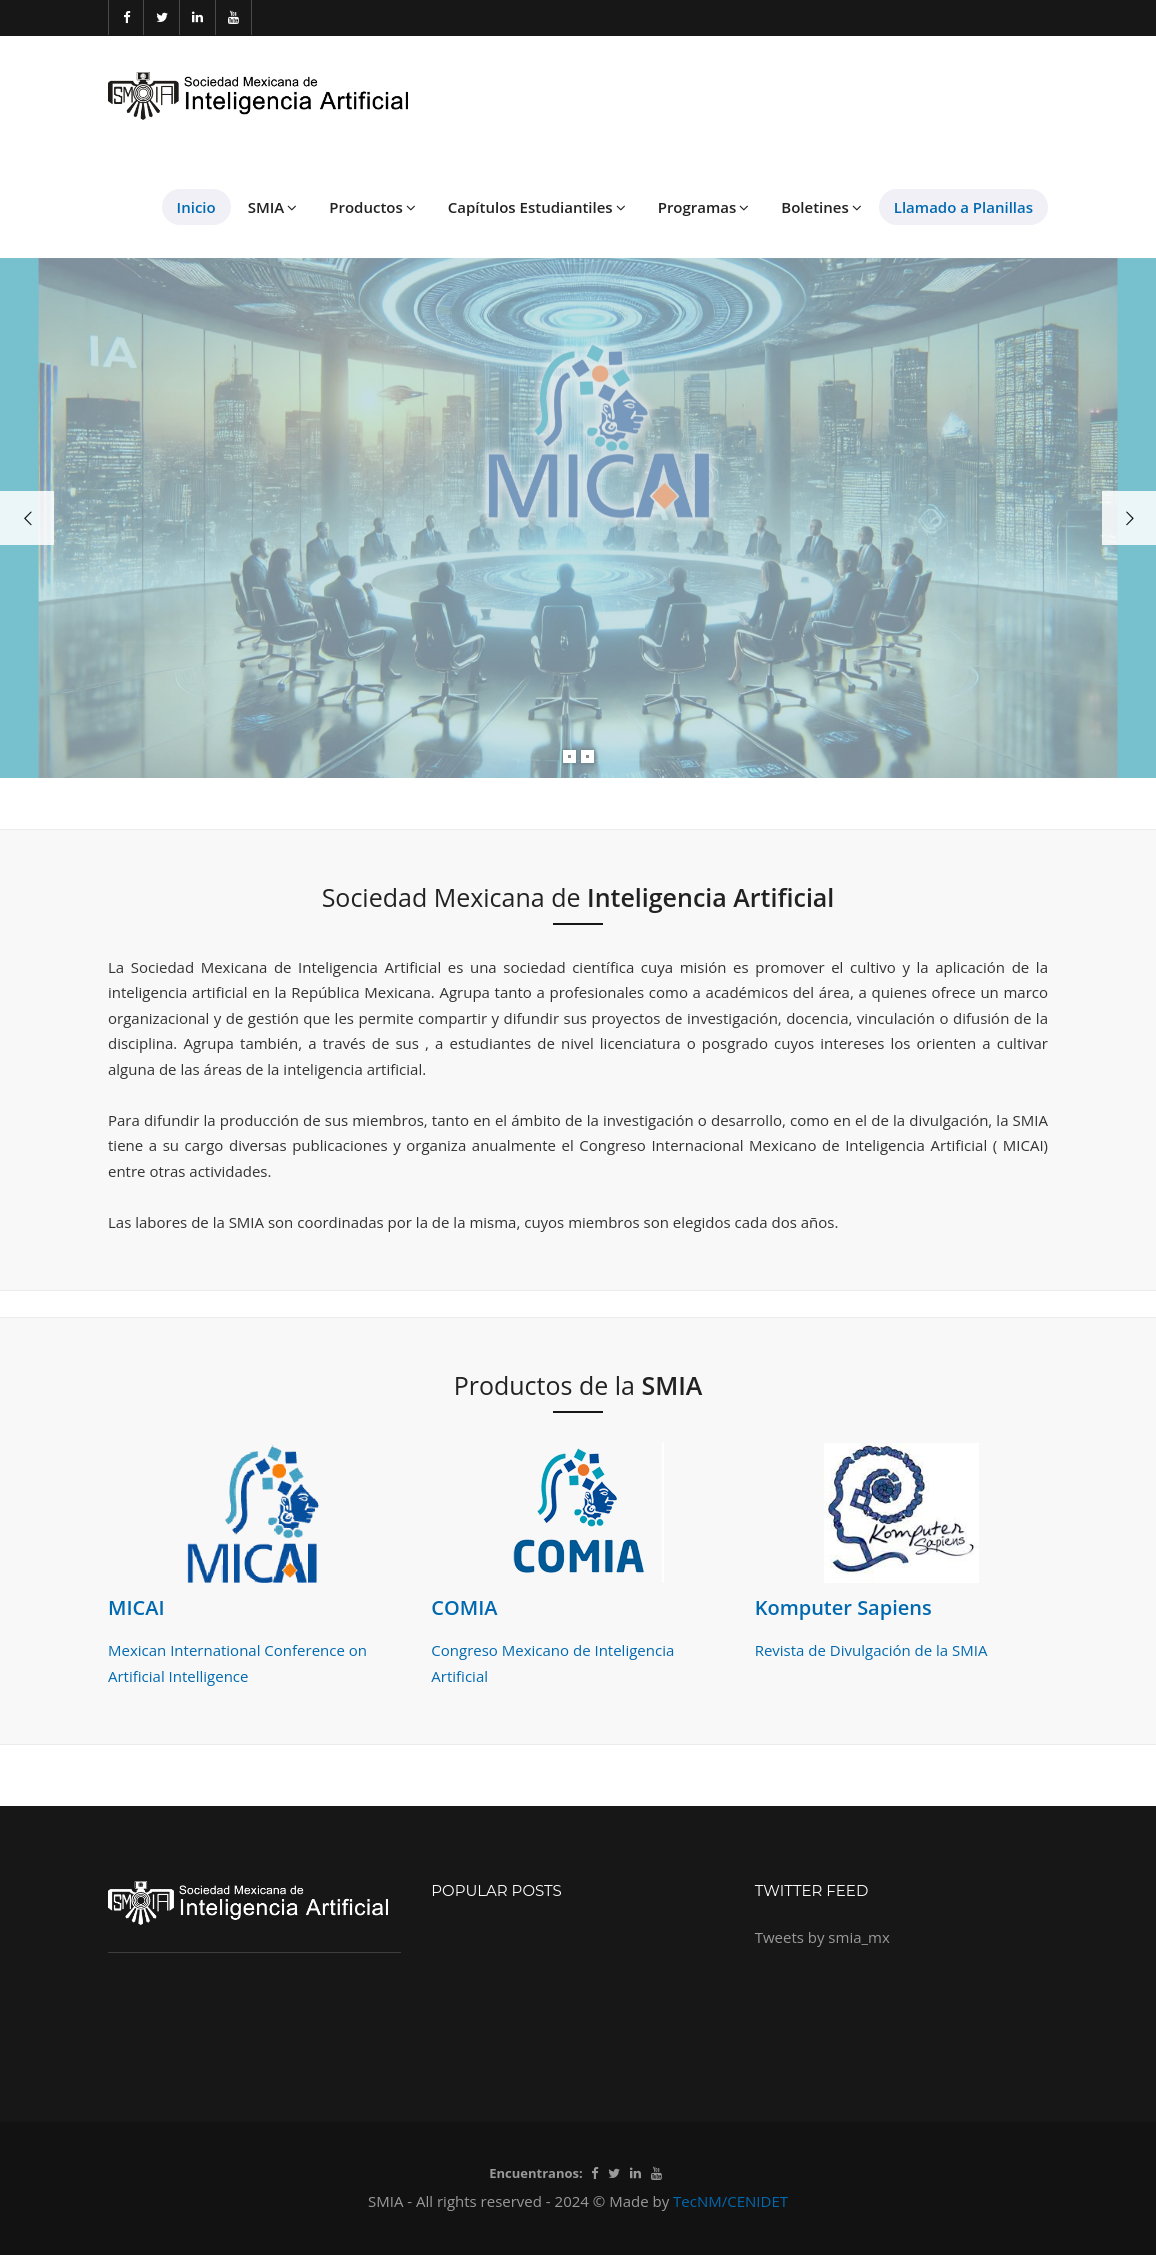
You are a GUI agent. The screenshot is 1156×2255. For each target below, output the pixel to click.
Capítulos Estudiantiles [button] (537, 207)
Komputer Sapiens (843, 1607)
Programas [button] (704, 207)
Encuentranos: (535, 2173)
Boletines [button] (821, 207)
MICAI (136, 1607)
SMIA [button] (273, 207)
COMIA (464, 1607)
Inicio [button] (196, 207)
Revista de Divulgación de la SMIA (871, 1650)
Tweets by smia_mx (822, 1937)
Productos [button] (372, 207)
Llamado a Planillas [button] (963, 207)
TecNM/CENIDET (730, 2201)
